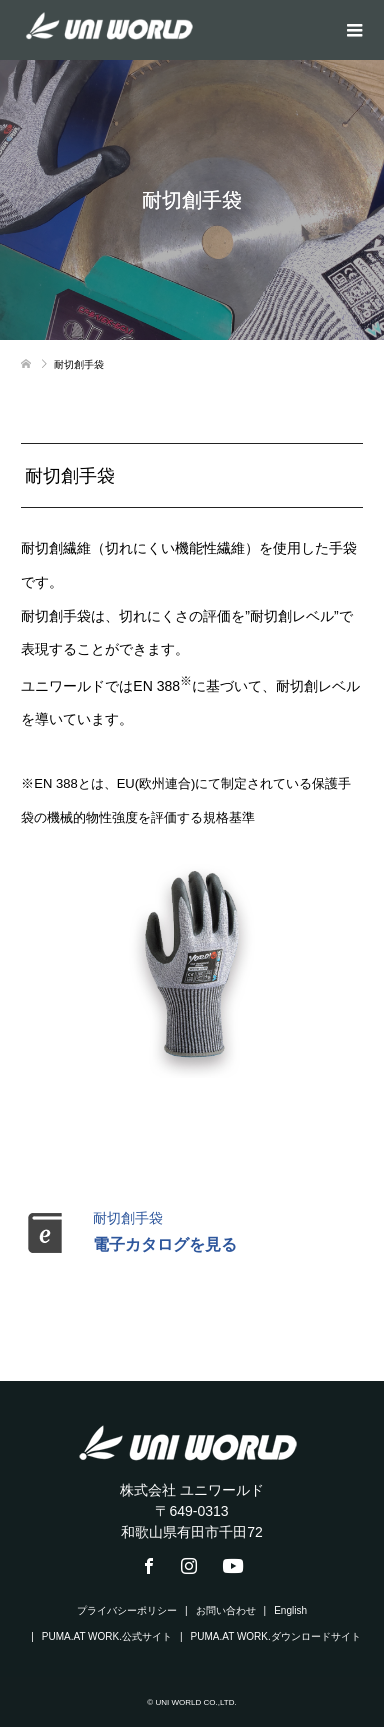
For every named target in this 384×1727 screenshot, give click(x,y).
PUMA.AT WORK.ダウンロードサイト (276, 1636)
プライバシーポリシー (127, 1610)
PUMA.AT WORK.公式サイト (107, 1636)
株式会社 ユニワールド (192, 1490)
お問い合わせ (226, 1610)
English (290, 1610)
